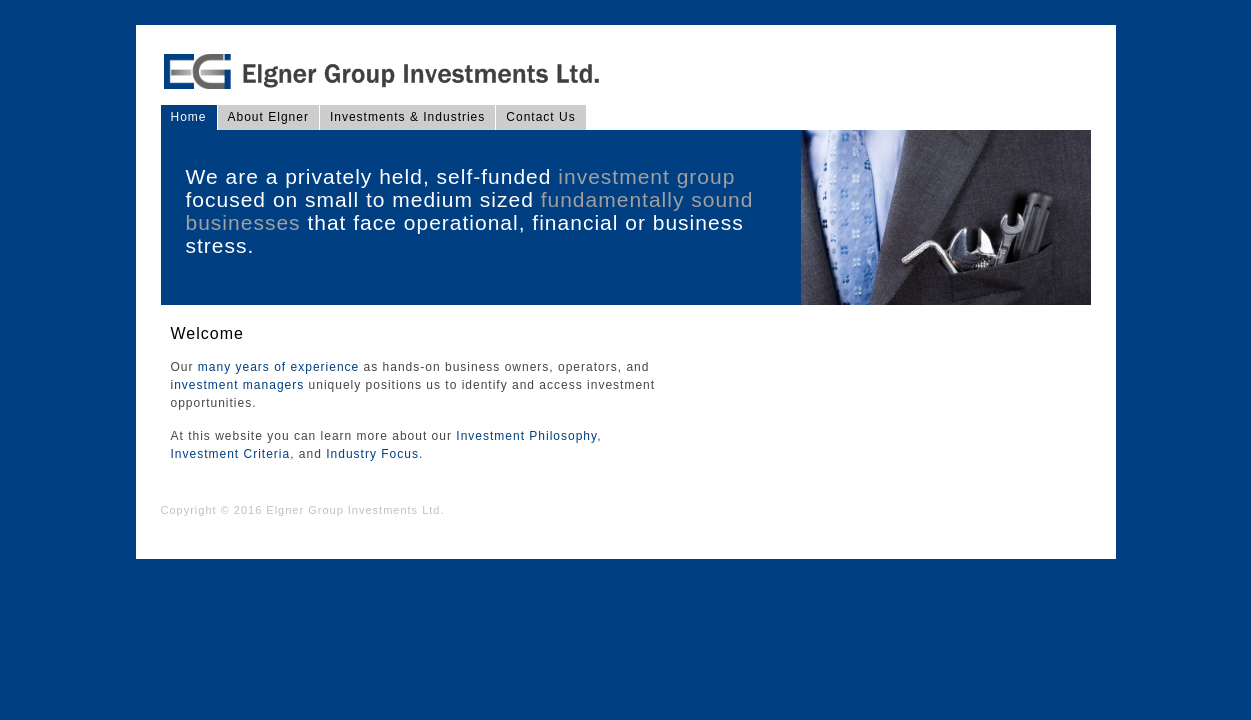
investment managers (238, 385)
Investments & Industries (407, 117)
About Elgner (268, 117)
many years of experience (278, 367)
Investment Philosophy (526, 436)
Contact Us (540, 117)
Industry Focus (372, 454)
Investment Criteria (231, 454)
